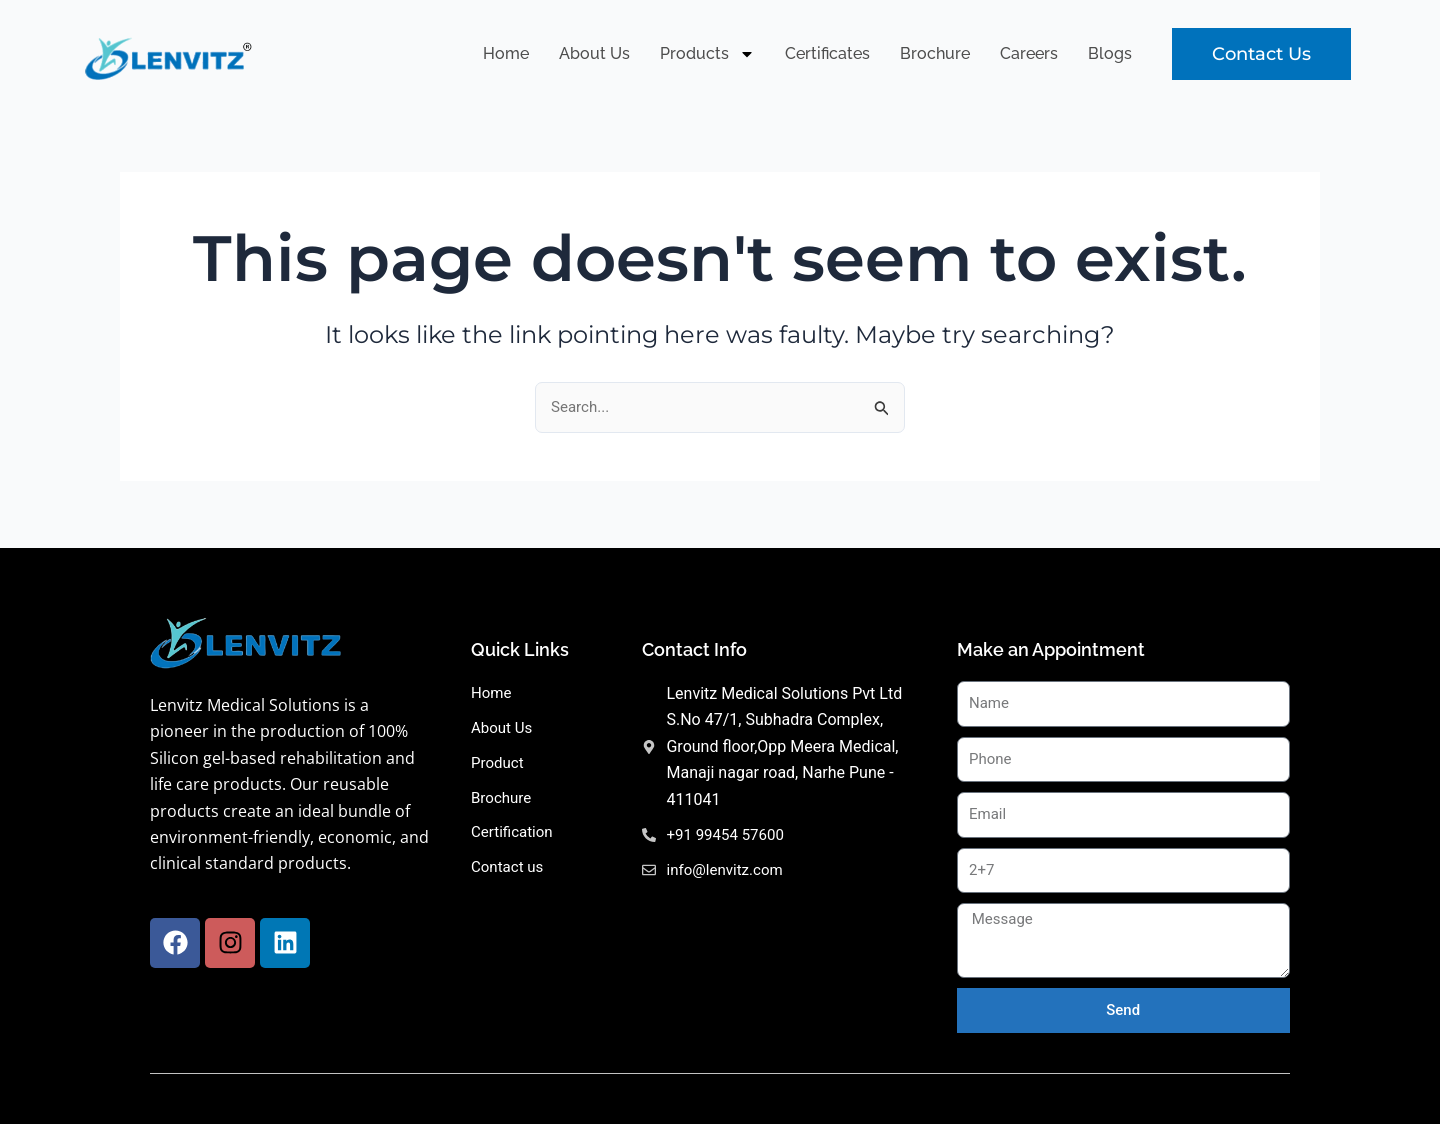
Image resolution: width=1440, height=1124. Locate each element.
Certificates (827, 53)
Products (707, 54)
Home (506, 53)
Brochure (935, 53)
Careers (1029, 53)
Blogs (1110, 53)
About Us (594, 53)
